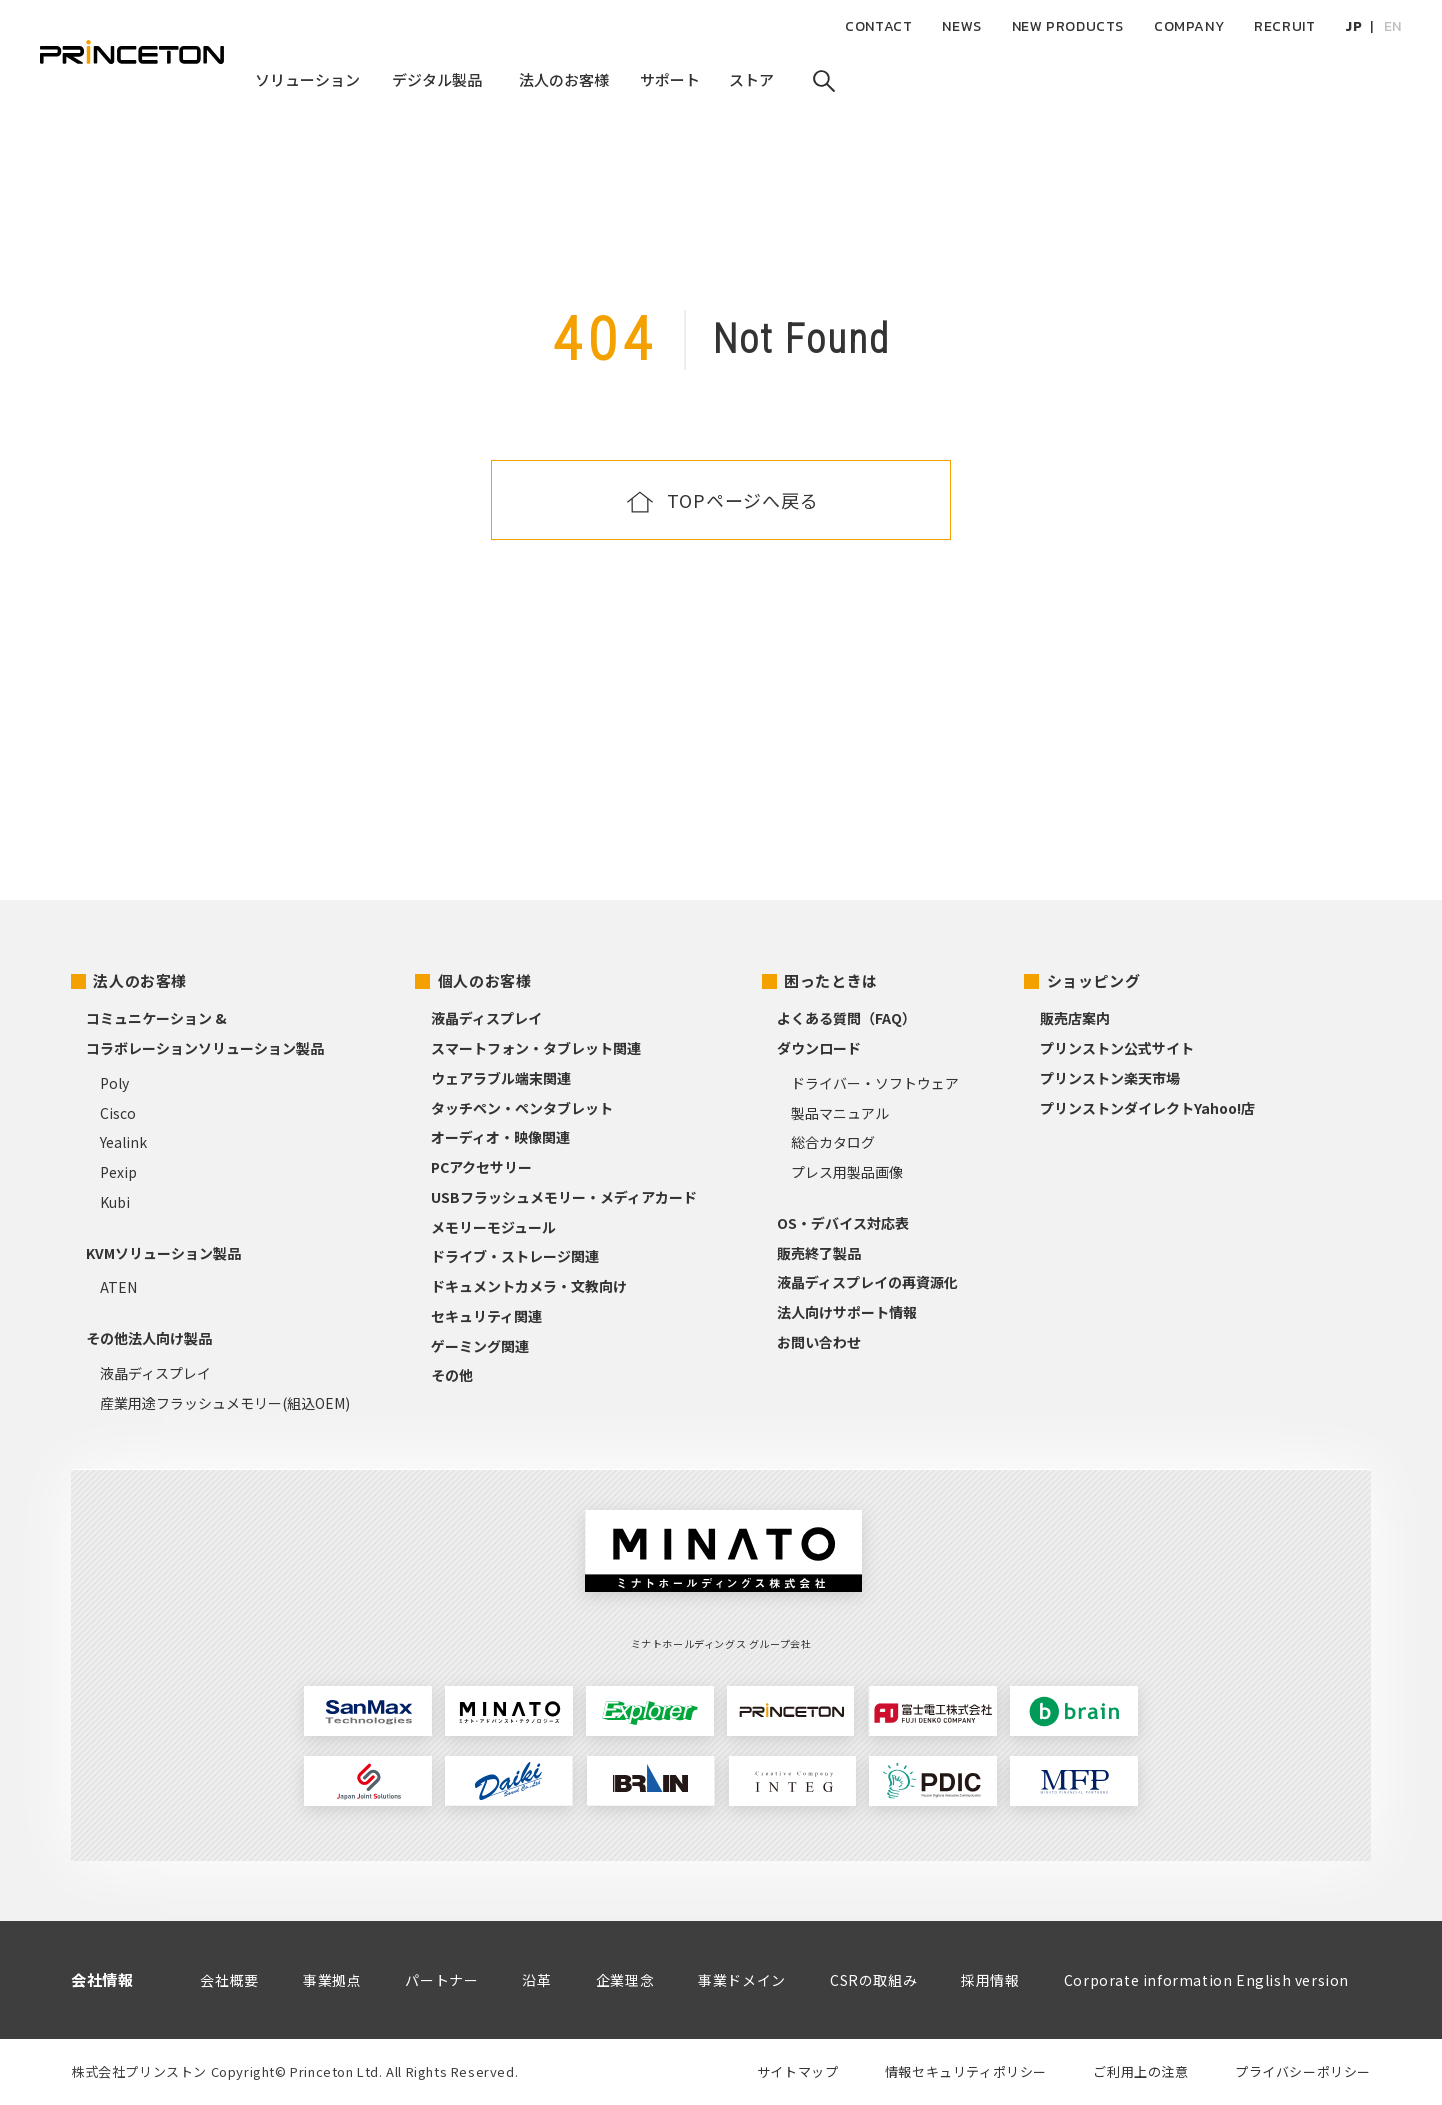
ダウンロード (819, 1048)
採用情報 (990, 1980)
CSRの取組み (873, 1980)
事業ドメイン (742, 1980)
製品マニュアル (840, 1113)
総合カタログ (833, 1142)
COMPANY (1189, 26)
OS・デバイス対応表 (843, 1223)
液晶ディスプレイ (155, 1373)
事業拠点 (332, 1980)
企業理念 (625, 1980)
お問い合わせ (819, 1342)
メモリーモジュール (493, 1227)
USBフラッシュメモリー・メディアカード (564, 1197)
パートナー (441, 1980)
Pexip (118, 1172)
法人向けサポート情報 (847, 1312)
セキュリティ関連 (486, 1316)
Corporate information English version (1206, 1980)
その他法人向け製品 (149, 1338)
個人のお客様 (485, 980)
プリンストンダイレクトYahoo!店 (1147, 1108)
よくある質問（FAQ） (846, 1018)
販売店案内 (1075, 1018)
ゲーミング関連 (480, 1346)
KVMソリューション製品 (163, 1253)
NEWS (961, 26)
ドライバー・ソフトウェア (875, 1083)
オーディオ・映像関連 (500, 1137)
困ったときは (831, 980)
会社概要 (229, 1980)
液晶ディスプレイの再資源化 (867, 1282)
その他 (452, 1375)
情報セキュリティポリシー (966, 2071)
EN (1393, 26)
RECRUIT (1284, 26)
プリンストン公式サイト (1117, 1048)
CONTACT (878, 26)
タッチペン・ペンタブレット (522, 1108)
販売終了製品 (819, 1253)
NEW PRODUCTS (1068, 26)
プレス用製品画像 (847, 1172)
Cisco (118, 1113)
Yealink (123, 1142)
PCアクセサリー (481, 1167)
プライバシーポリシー (1303, 2071)
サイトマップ (798, 2071)
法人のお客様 (140, 980)
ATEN (118, 1287)
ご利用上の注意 (1140, 2071)
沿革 (536, 1980)
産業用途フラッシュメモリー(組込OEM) (225, 1403)
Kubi (115, 1202)
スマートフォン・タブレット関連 (536, 1048)
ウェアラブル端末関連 (501, 1078)
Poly (114, 1083)
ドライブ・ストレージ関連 (515, 1256)
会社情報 (102, 1979)
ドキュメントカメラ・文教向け (529, 1286)
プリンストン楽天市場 (1110, 1078)
